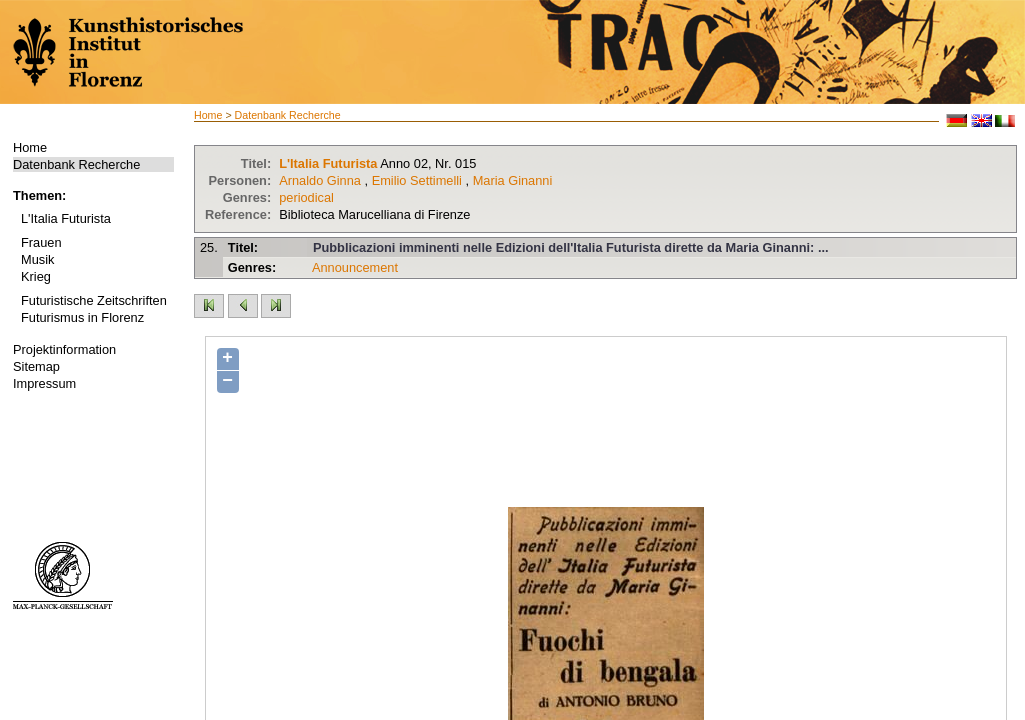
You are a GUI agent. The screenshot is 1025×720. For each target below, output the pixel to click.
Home (30, 147)
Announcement (355, 267)
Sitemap (36, 366)
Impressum (44, 383)
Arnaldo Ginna (320, 180)
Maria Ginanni (513, 180)
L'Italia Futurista (66, 218)
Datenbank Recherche (76, 164)
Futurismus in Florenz (82, 317)
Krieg (36, 276)
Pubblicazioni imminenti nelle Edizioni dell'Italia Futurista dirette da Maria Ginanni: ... (571, 247)
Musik (37, 259)
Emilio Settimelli (417, 180)
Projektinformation (64, 349)
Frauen (41, 242)
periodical (306, 197)
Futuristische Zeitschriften (94, 300)
